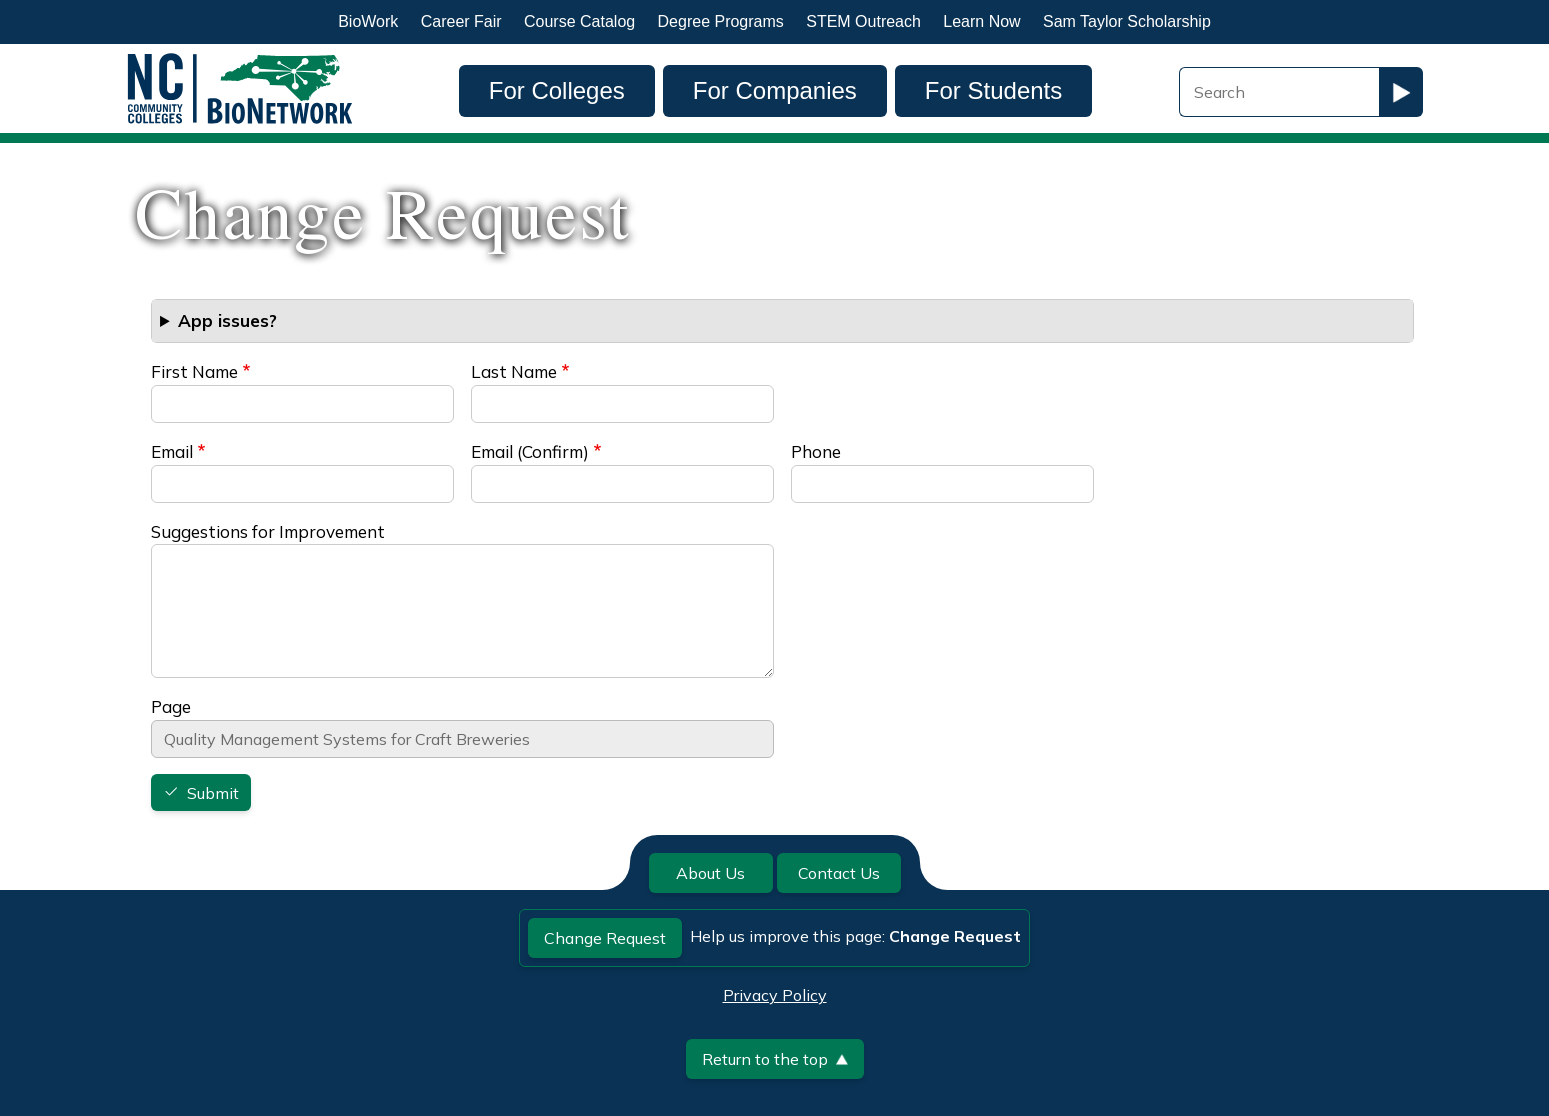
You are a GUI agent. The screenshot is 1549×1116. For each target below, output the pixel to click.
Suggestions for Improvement (268, 531)
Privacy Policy (775, 995)
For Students (993, 90)
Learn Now (981, 21)
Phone (816, 451)
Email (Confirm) (530, 451)
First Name (194, 371)
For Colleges (557, 90)
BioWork (368, 21)
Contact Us (839, 873)
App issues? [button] (227, 320)
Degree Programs (721, 21)
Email (172, 451)
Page (171, 706)
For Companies (775, 90)
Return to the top (775, 1059)
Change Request (605, 938)
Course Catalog (579, 21)
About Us (710, 873)
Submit (213, 793)
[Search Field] (1279, 92)
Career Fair (461, 21)
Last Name (514, 371)
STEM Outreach (863, 21)
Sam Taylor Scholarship (1127, 21)
